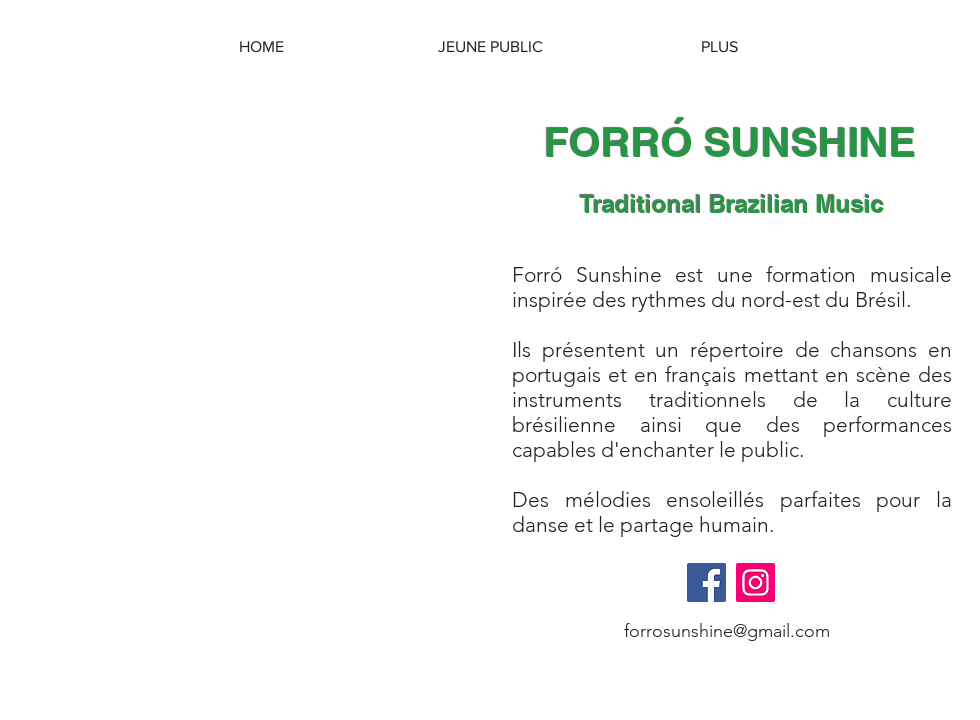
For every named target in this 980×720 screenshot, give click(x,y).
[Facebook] (706, 582)
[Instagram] (755, 582)
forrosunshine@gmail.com (727, 631)
